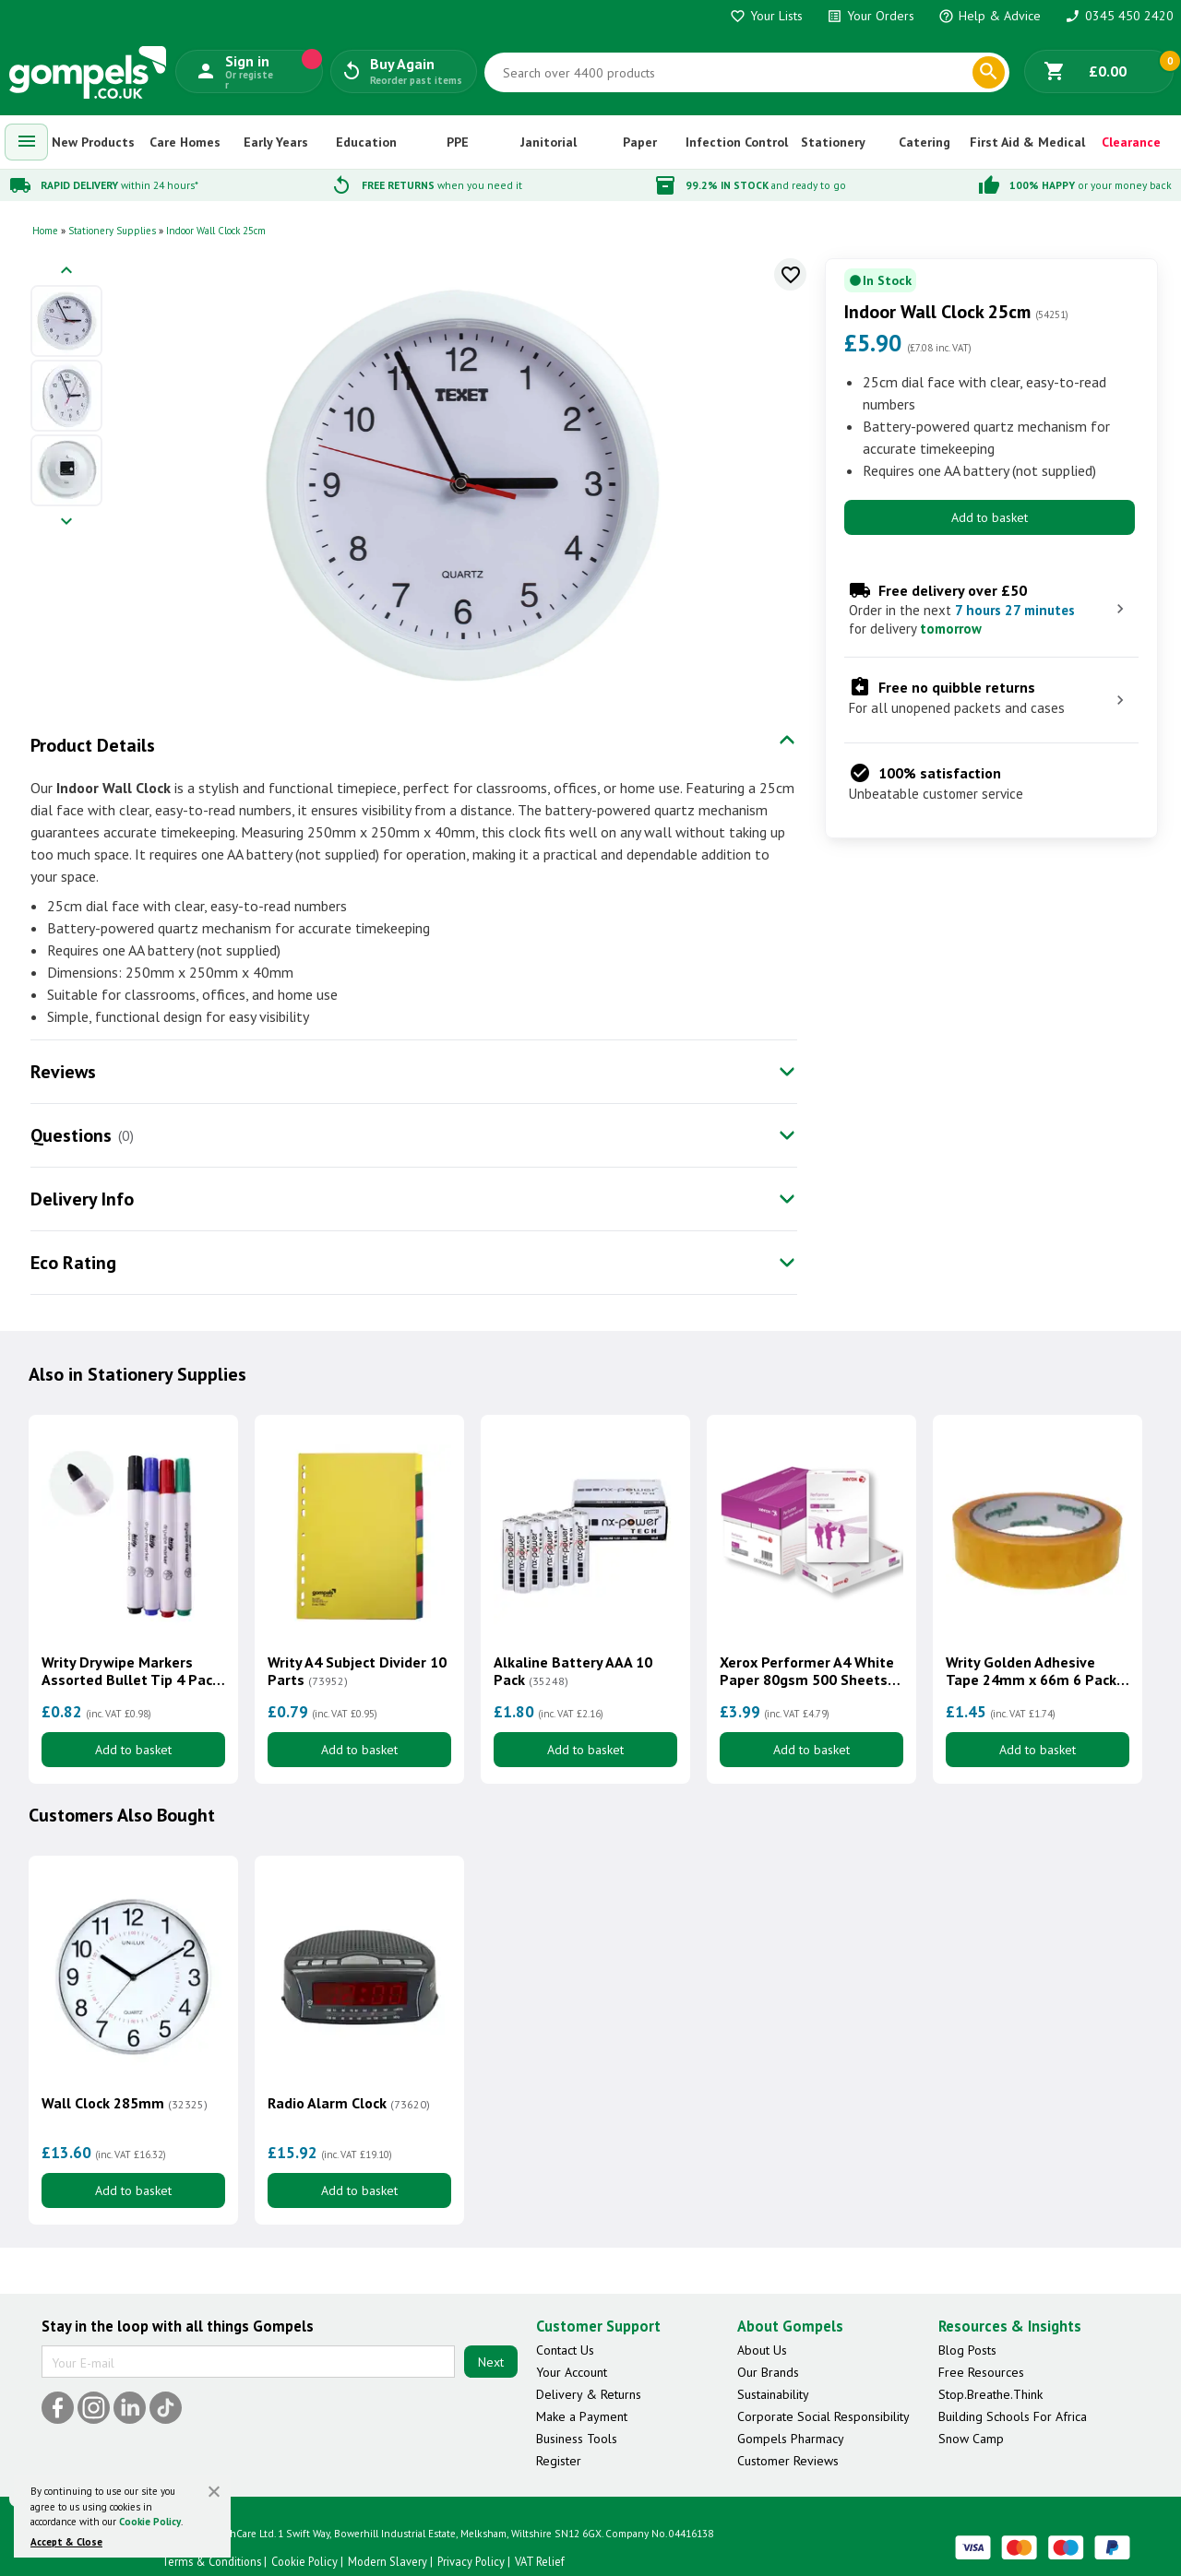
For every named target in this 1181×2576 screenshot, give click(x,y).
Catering (924, 142)
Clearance (1131, 142)
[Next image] (66, 522)
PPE (458, 142)
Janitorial (548, 142)
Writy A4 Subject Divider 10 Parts (357, 1671)
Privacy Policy (471, 2561)
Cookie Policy (150, 2521)
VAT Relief (540, 2561)
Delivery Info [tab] (82, 1199)
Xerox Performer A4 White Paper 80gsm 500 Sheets (807, 1671)
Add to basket (989, 517)
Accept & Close (66, 2541)
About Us (762, 2350)
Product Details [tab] (92, 745)
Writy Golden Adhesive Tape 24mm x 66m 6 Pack (1031, 1671)
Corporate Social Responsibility (823, 2416)
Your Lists (766, 15)
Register (558, 2460)
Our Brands (768, 2372)
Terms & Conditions (211, 2561)
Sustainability (773, 2394)
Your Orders (870, 15)
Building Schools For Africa (1012, 2416)
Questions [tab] (71, 1135)
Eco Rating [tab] (73, 1263)
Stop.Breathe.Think (990, 2394)
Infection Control (737, 142)
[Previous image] (66, 271)
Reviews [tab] (63, 1072)
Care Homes (185, 142)
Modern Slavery (387, 2561)
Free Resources (981, 2372)
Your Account (571, 2372)
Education (366, 142)
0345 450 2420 (1119, 15)
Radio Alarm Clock (349, 2103)
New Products (93, 142)
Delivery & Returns (588, 2394)
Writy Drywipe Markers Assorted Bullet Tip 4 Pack (131, 1671)
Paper (640, 142)
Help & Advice (989, 15)
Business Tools (576, 2438)
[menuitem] (27, 142)
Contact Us (565, 2350)
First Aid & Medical (1027, 142)
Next (491, 2362)
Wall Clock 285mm (125, 2103)
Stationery (833, 142)
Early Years (276, 142)
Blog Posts (967, 2350)
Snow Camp (971, 2438)
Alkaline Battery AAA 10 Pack (573, 1671)
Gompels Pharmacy (790, 2438)
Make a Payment (581, 2416)
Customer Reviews (788, 2460)
